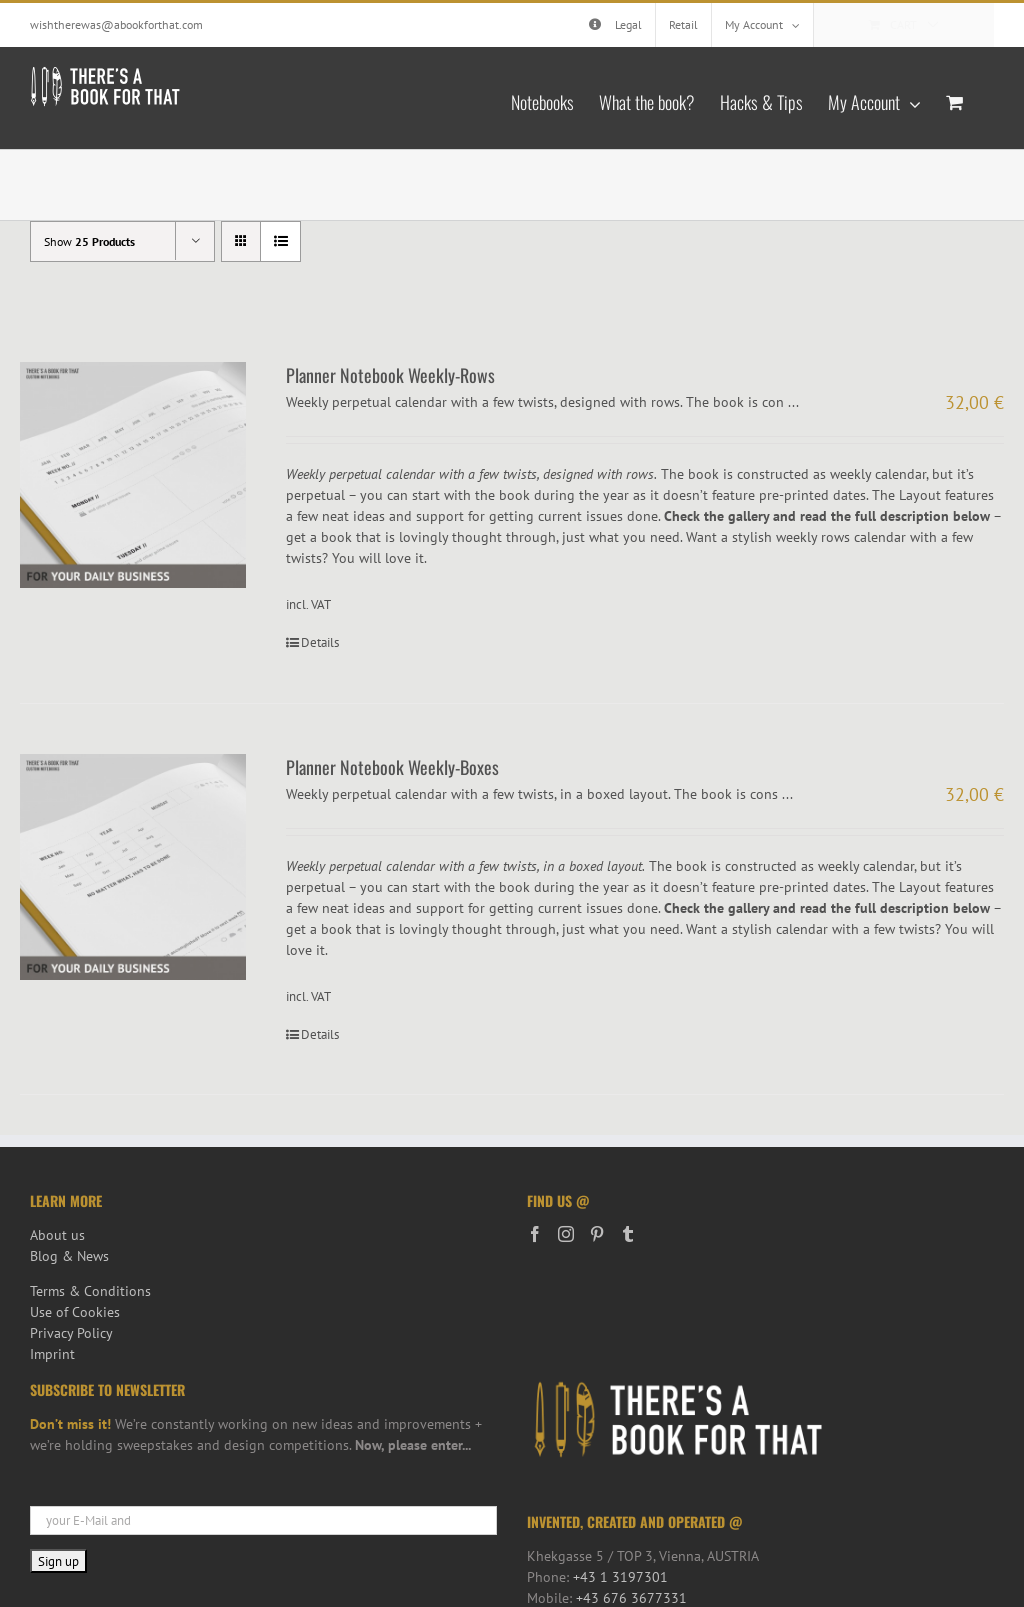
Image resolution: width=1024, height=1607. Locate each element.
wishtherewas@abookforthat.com (116, 24)
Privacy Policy (71, 1333)
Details (320, 642)
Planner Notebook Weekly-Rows (390, 375)
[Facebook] (535, 1234)
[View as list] (280, 241)
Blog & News (69, 1256)
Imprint (52, 1354)
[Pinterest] (597, 1234)
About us (57, 1235)
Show (89, 241)
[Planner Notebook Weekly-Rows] (133, 475)
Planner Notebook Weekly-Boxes (392, 767)
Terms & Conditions (90, 1291)
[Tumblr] (628, 1234)
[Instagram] (566, 1234)
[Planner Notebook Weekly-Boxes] (133, 867)
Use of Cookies (75, 1312)
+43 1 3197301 (620, 1577)
